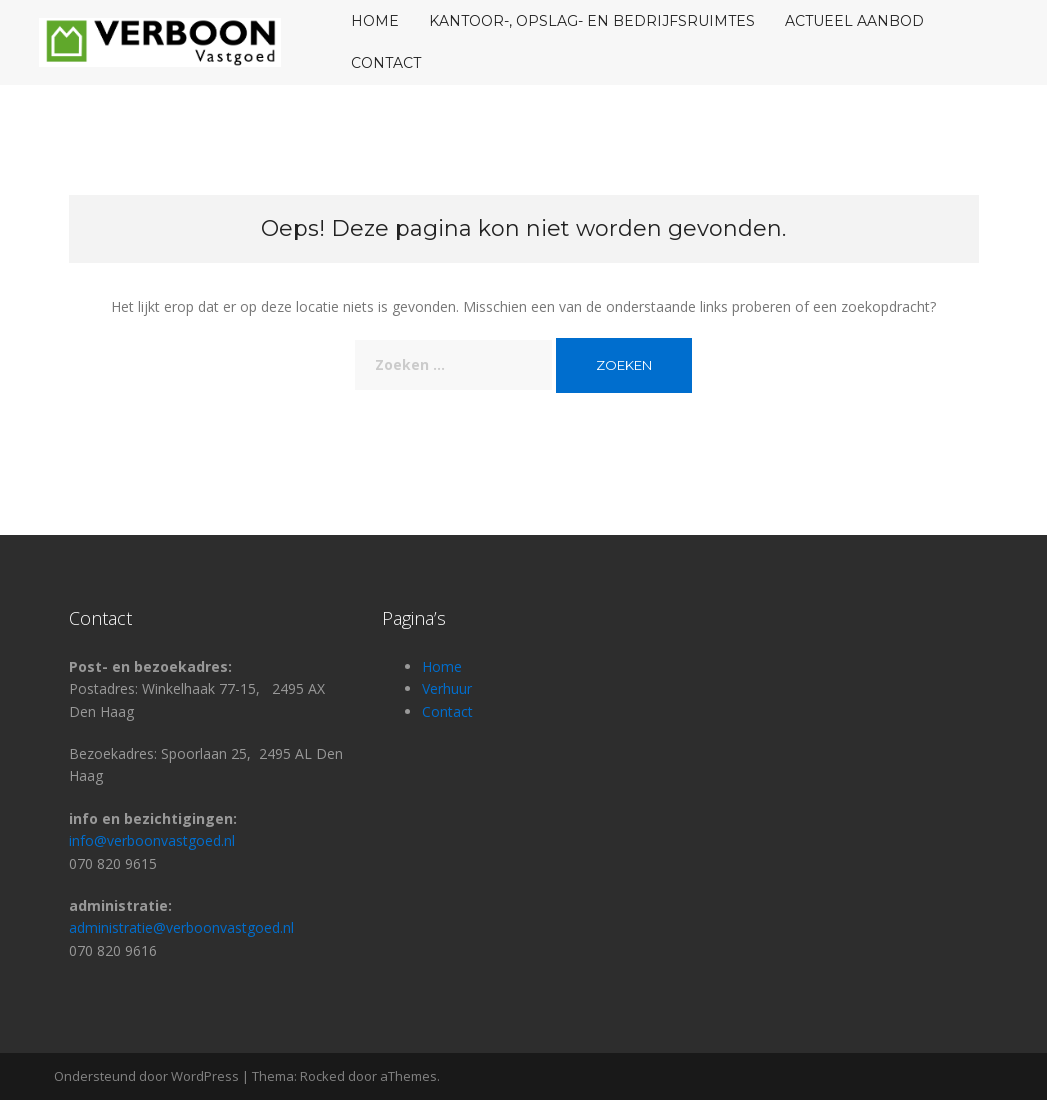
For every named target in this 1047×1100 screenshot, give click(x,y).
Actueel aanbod (854, 21)
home (375, 21)
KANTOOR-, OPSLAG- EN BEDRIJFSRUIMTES (592, 21)
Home (442, 666)
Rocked (322, 1076)
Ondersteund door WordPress (146, 1076)
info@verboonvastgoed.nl (152, 840)
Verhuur (447, 688)
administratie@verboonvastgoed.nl (181, 927)
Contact (386, 63)
